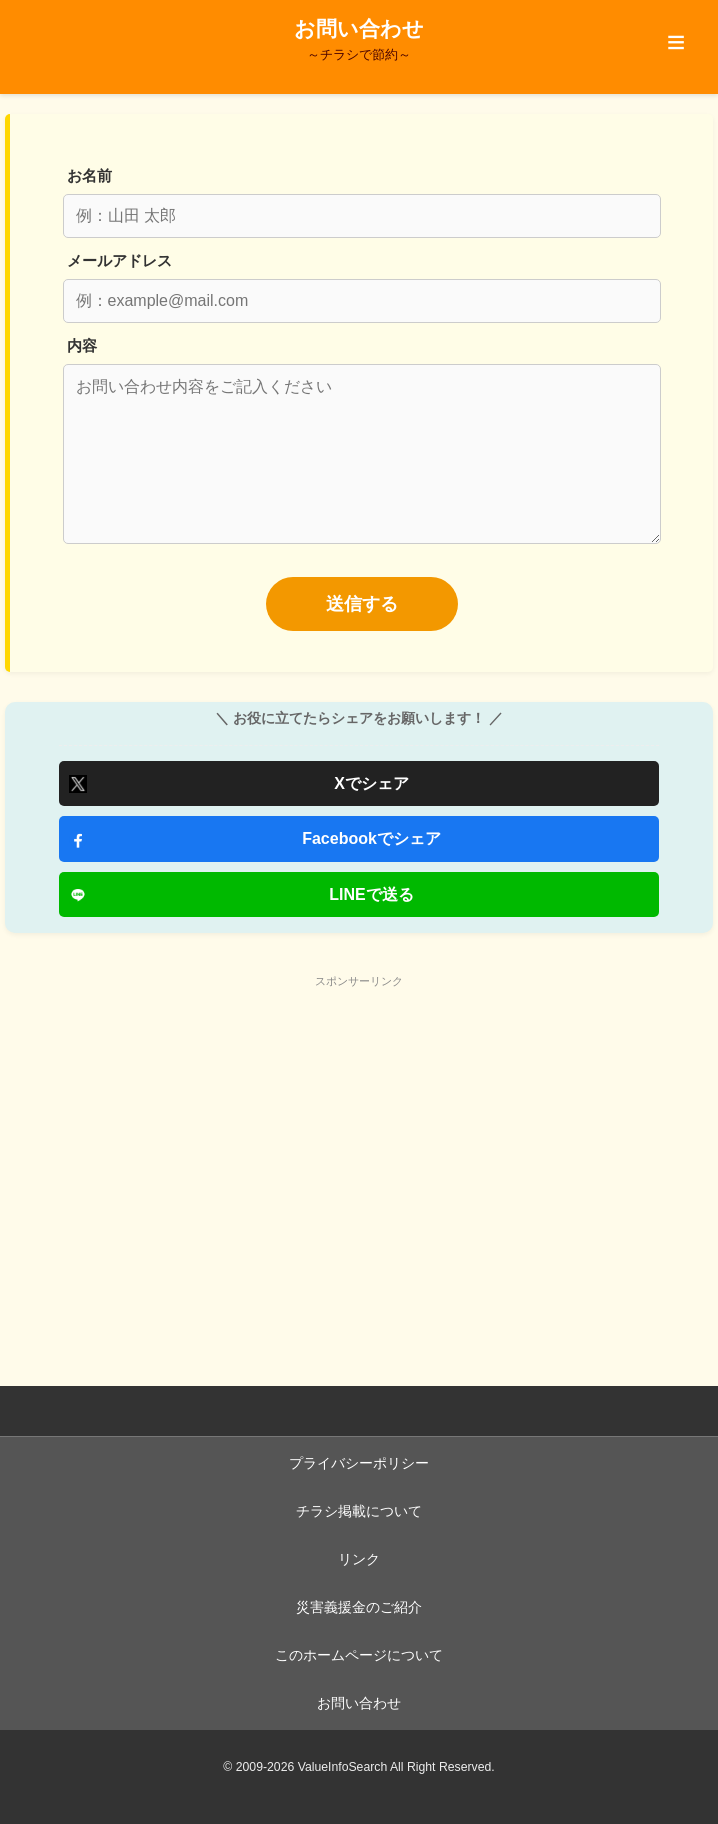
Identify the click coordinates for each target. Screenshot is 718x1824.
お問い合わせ (359, 1703)
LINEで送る (371, 894)
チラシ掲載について (359, 1511)
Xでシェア (371, 783)
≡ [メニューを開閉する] (676, 42)
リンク (359, 1559)
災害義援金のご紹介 (359, 1607)
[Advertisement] (359, 1136)
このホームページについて (359, 1655)
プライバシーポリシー (359, 1463)
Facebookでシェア (371, 838)
